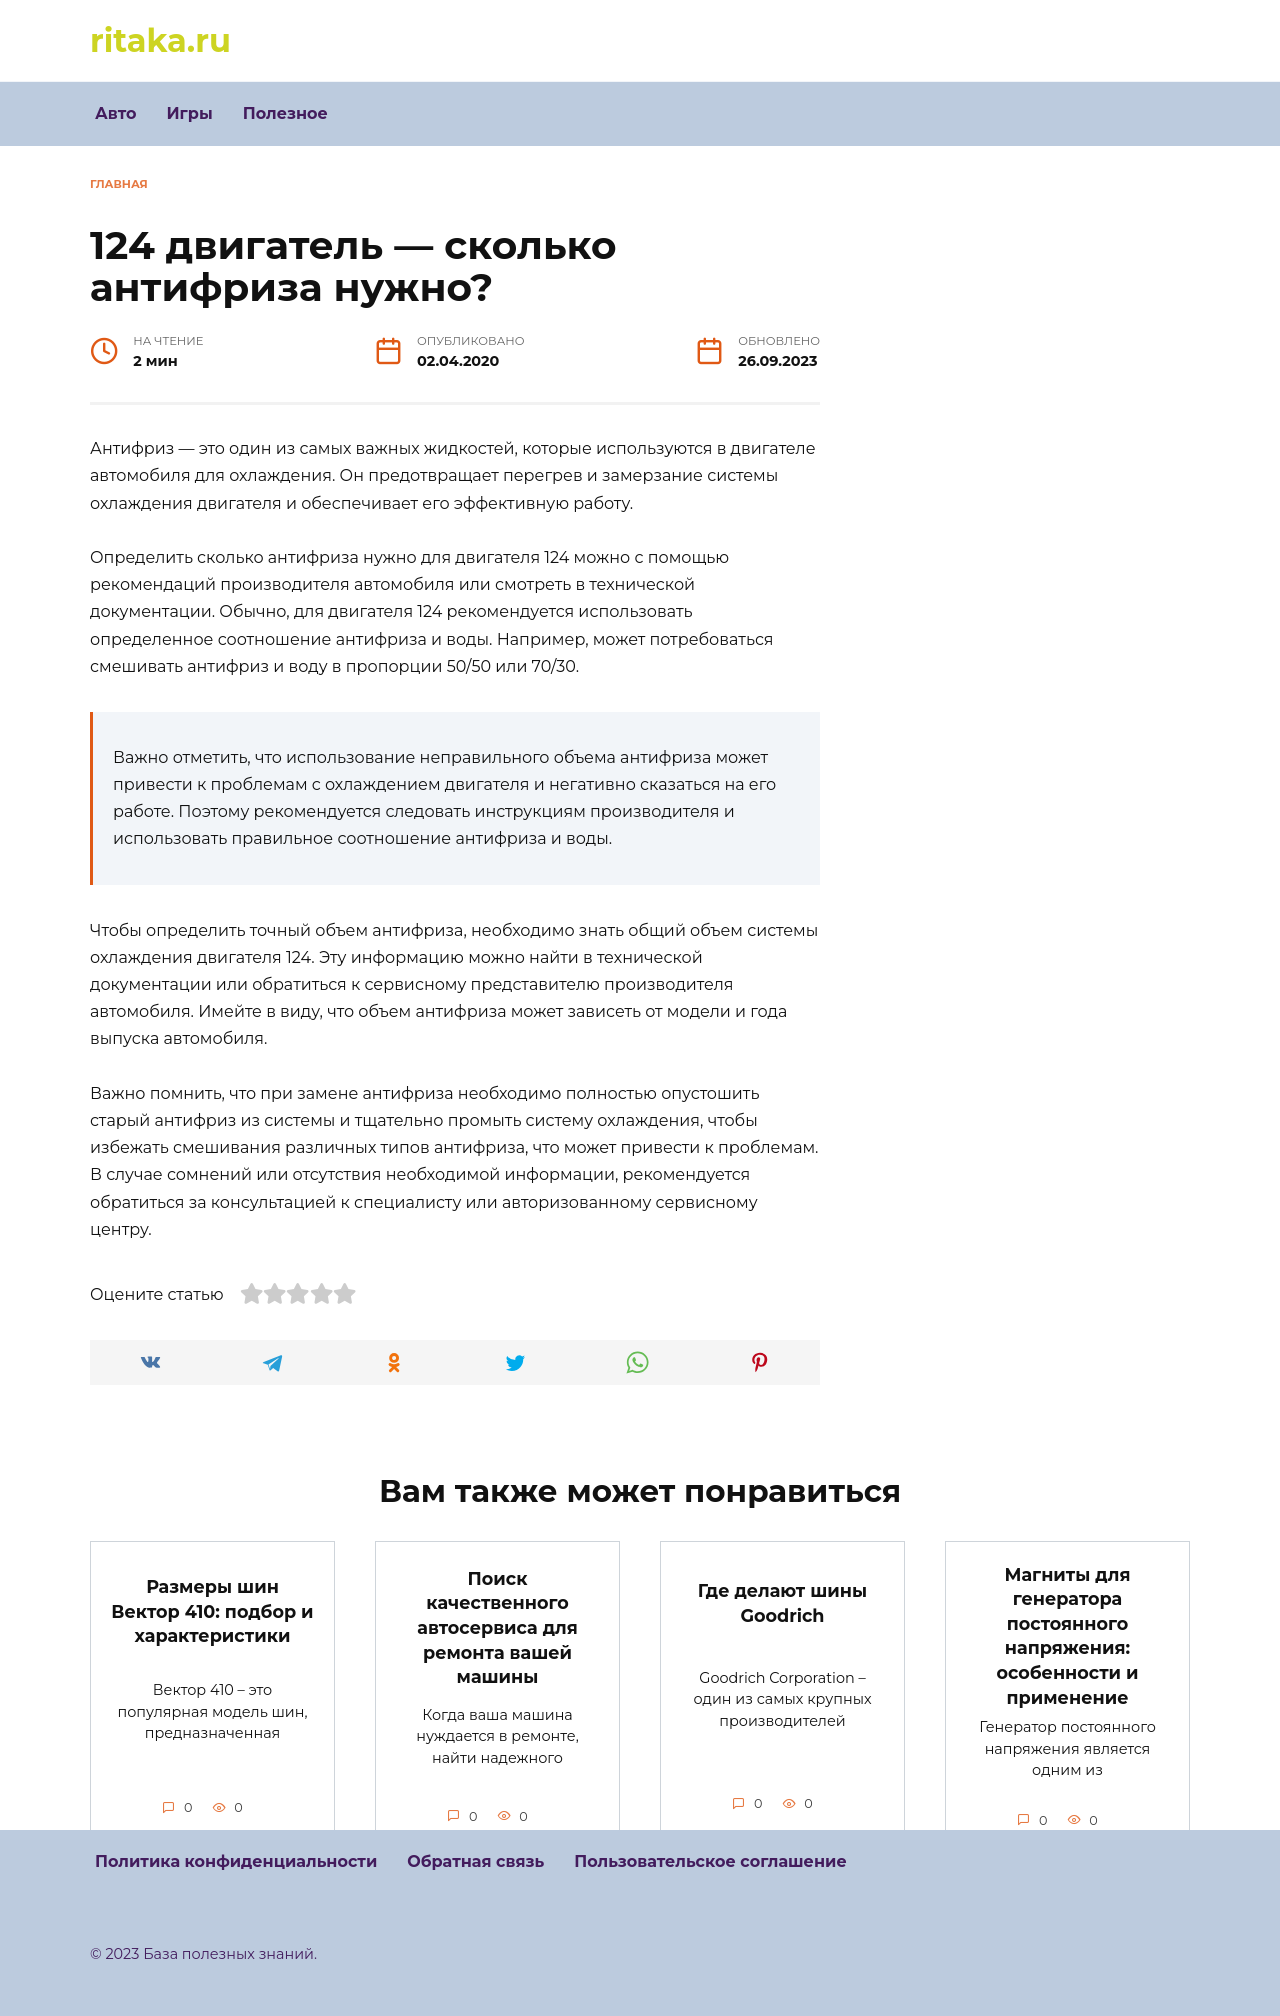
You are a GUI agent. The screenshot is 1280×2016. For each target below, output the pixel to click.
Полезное (285, 113)
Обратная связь (475, 1861)
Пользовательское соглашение (710, 1861)
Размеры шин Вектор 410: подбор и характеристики (212, 1611)
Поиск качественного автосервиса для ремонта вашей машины (497, 1627)
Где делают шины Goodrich (782, 1603)
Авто (115, 113)
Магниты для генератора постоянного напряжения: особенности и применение (1067, 1635)
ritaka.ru (160, 40)
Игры (189, 113)
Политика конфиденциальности (236, 1861)
